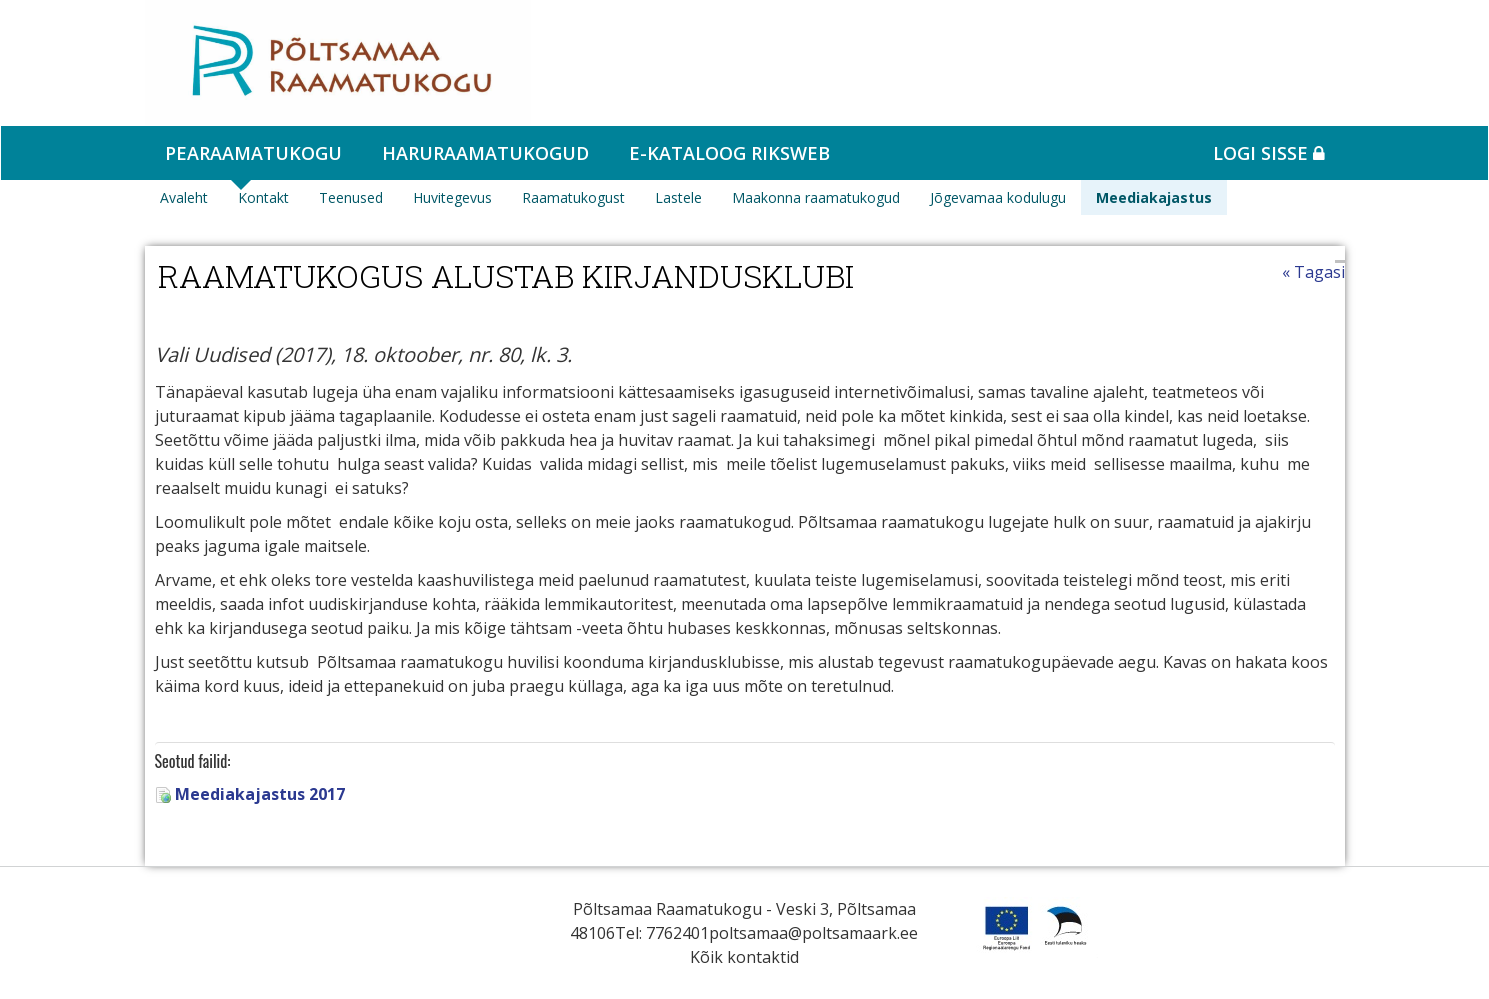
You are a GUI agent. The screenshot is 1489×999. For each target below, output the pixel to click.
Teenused (351, 197)
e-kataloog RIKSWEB (729, 153)
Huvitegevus (452, 197)
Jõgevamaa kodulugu (998, 197)
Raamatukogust (573, 197)
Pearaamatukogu (253, 153)
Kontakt (263, 197)
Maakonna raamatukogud (816, 197)
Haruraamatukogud (485, 153)
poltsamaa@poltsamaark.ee (813, 933)
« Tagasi (1313, 272)
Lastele (678, 197)
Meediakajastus (1154, 197)
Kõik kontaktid (744, 957)
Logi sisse (1269, 153)
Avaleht (184, 197)
